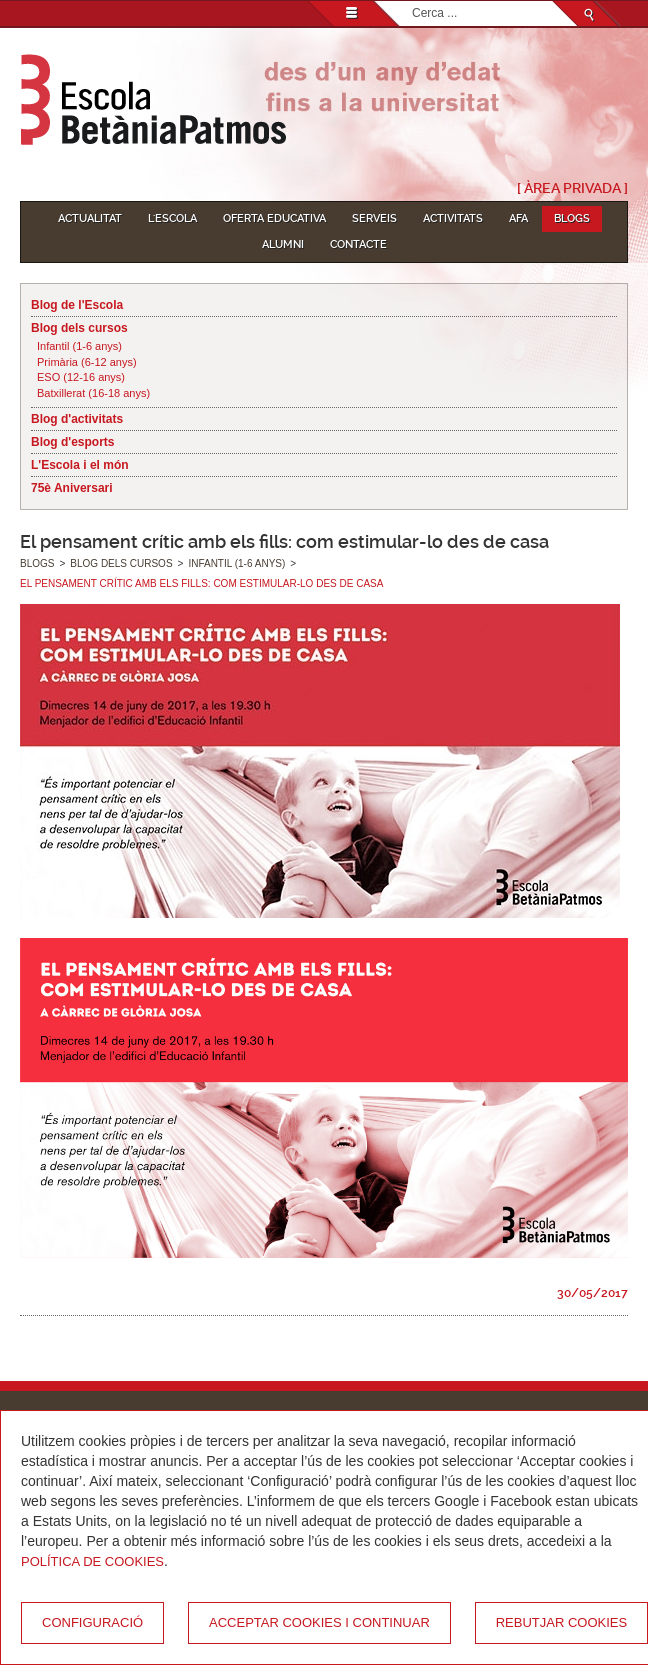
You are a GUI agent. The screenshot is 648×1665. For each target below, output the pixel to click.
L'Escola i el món (80, 465)
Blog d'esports (73, 442)
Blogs (572, 218)
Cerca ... (412, 1)
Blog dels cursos (79, 328)
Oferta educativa (274, 218)
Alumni (283, 244)
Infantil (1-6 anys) (79, 346)
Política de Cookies (92, 1561)
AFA (518, 218)
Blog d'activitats (77, 419)
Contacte (358, 244)
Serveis (374, 218)
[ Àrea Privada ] (572, 188)
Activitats (453, 218)
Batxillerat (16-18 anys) (93, 393)
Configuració (92, 1622)
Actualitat (90, 218)
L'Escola (172, 218)
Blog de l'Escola (77, 305)
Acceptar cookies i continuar (319, 1622)
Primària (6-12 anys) (87, 362)
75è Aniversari (72, 488)
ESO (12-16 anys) (81, 377)
